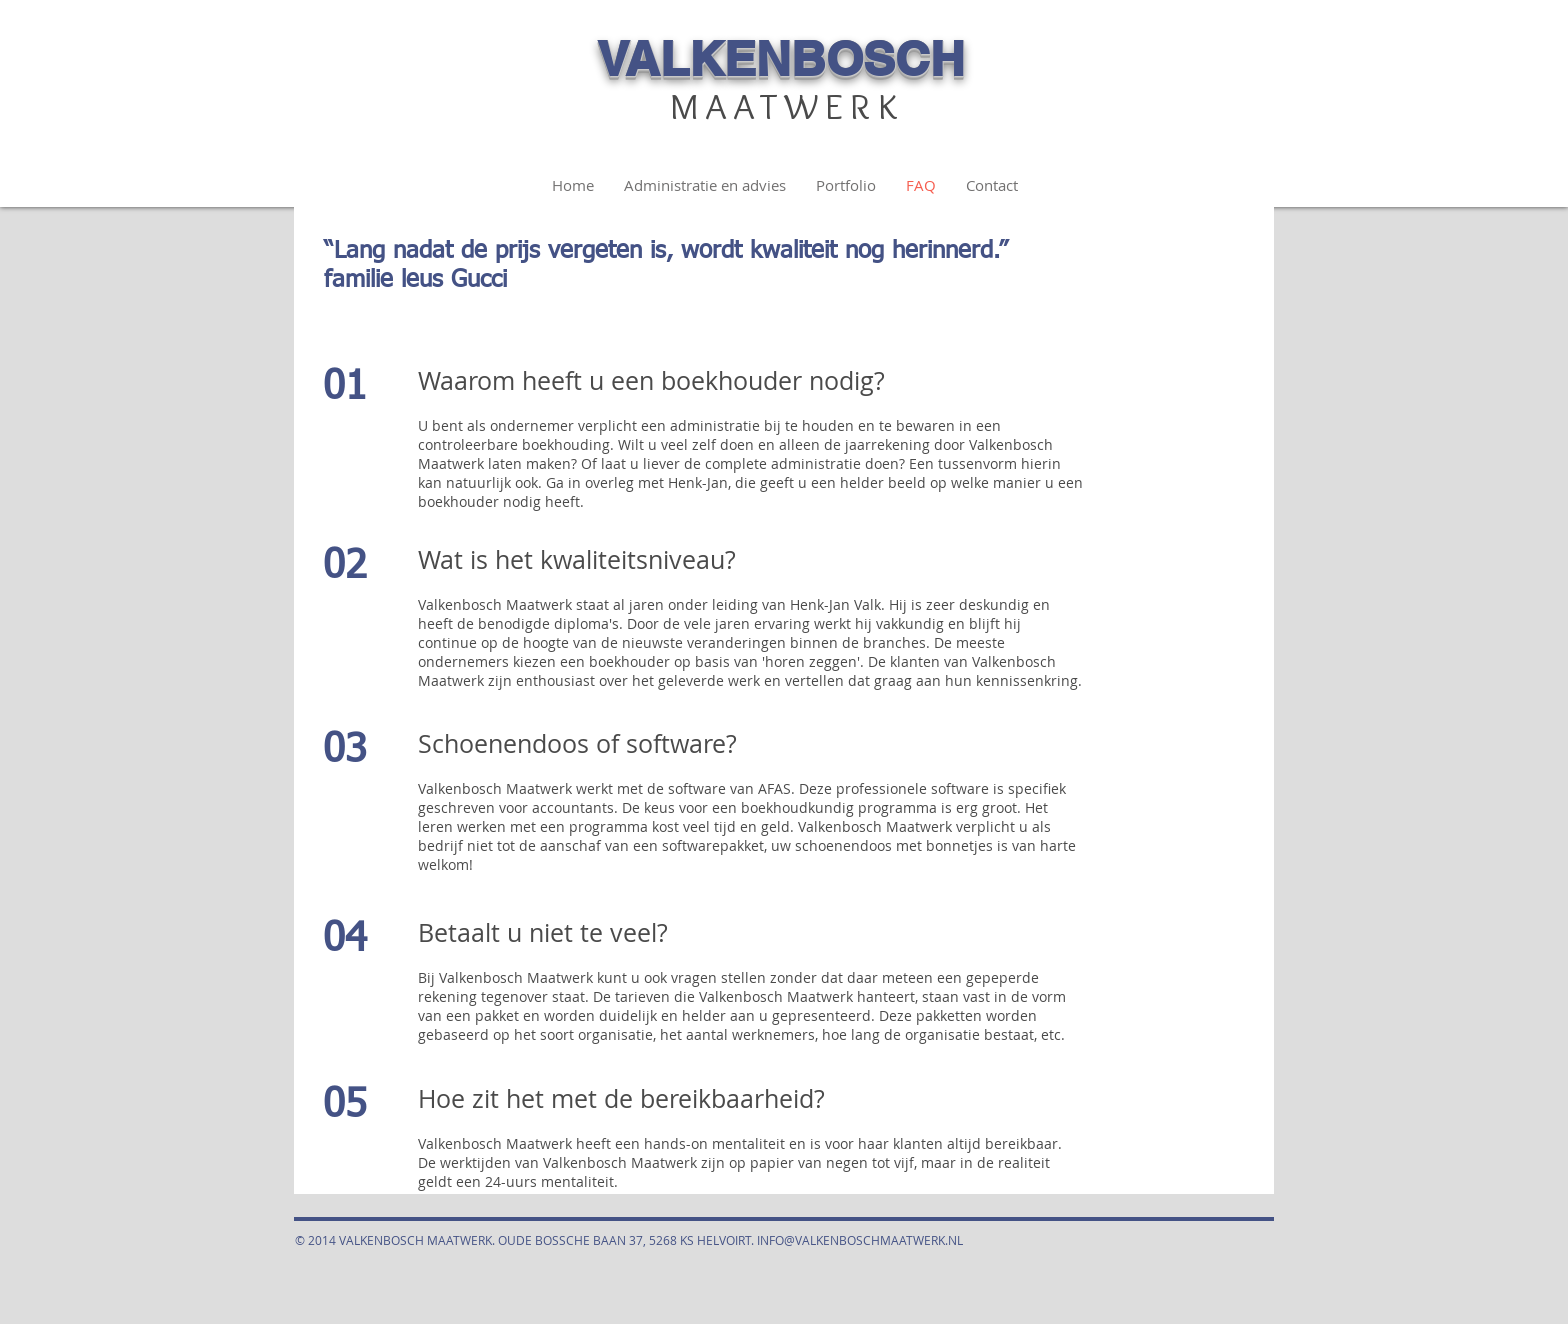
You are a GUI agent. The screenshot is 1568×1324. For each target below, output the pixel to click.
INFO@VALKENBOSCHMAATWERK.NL (860, 1240)
